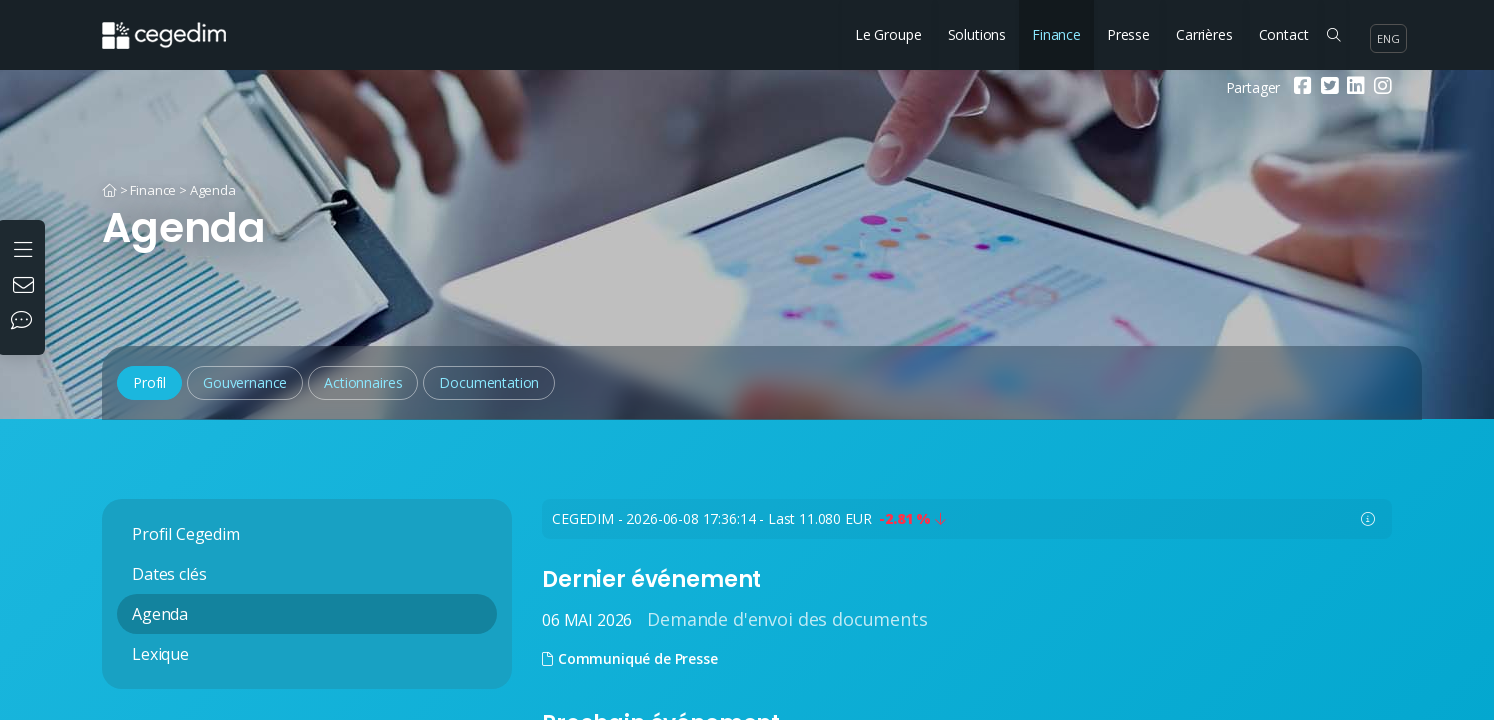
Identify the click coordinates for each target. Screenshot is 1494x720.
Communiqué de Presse (630, 658)
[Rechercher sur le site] (1333, 35)
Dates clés (169, 574)
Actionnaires (363, 382)
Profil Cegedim (186, 534)
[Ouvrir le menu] (25, 247)
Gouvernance (245, 382)
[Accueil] (109, 190)
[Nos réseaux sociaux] (26, 322)
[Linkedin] (1353, 87)
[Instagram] (1380, 87)
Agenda (213, 190)
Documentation (489, 382)
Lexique (160, 654)
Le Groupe (888, 34)
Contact (1284, 34)
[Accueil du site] (179, 25)
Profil (149, 382)
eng (1388, 38)
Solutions (977, 34)
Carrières (1204, 34)
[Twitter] (1327, 87)
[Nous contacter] (26, 287)
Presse (1128, 34)
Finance (1056, 34)
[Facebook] (1300, 87)
